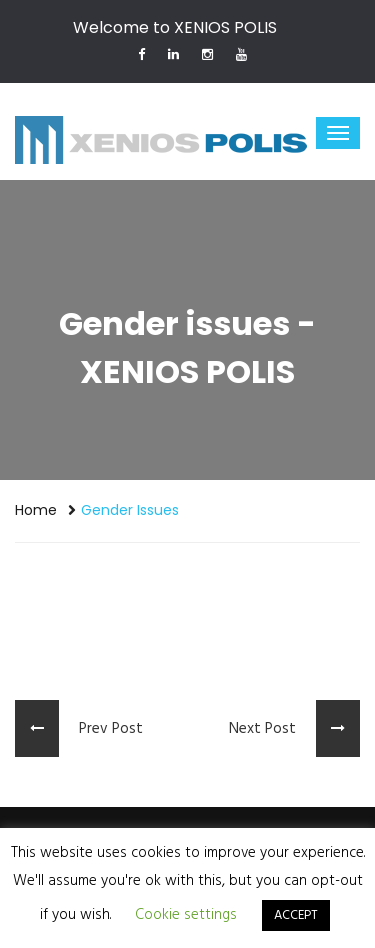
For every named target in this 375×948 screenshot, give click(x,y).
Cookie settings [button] (186, 915)
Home (36, 510)
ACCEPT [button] (296, 915)
